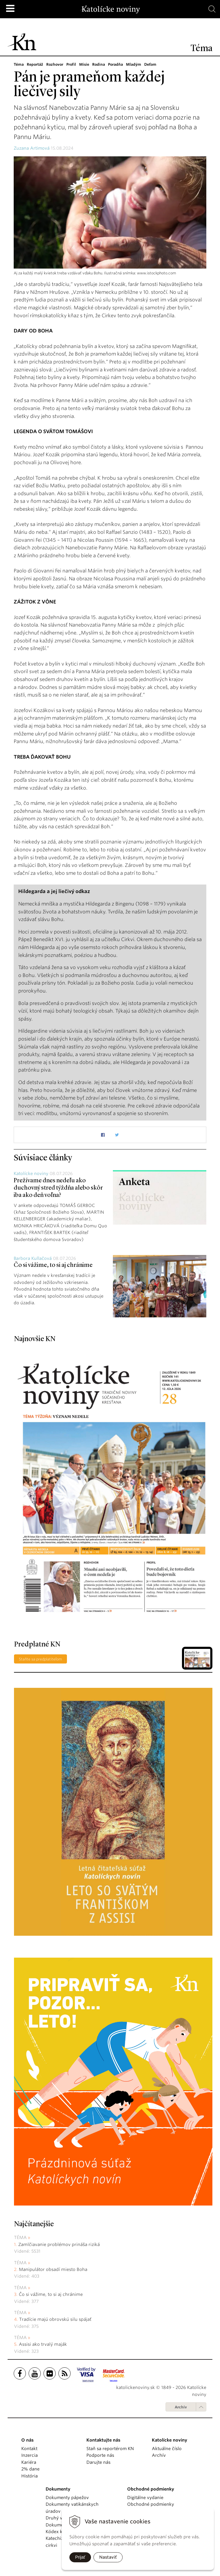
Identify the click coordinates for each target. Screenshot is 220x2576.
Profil (73, 64)
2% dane (30, 2468)
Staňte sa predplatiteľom (40, 1659)
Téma (19, 64)
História (29, 2475)
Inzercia (29, 2455)
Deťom (152, 64)
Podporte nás (100, 2455)
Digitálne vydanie (145, 2497)
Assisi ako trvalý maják (43, 2344)
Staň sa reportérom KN (110, 2448)
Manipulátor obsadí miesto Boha (53, 2269)
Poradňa (117, 64)
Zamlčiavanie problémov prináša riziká (59, 2244)
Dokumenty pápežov (67, 2497)
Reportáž (35, 64)
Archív (181, 2407)
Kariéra (28, 2462)
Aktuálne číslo (167, 2448)
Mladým (135, 64)
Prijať (80, 2557)
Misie (86, 64)
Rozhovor (56, 64)
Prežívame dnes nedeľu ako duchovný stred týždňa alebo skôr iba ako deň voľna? (58, 1188)
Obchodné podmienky (150, 2504)
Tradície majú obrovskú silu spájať (55, 2319)
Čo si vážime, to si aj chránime (53, 1265)
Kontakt (29, 2448)
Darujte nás (98, 2462)
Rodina (100, 64)
